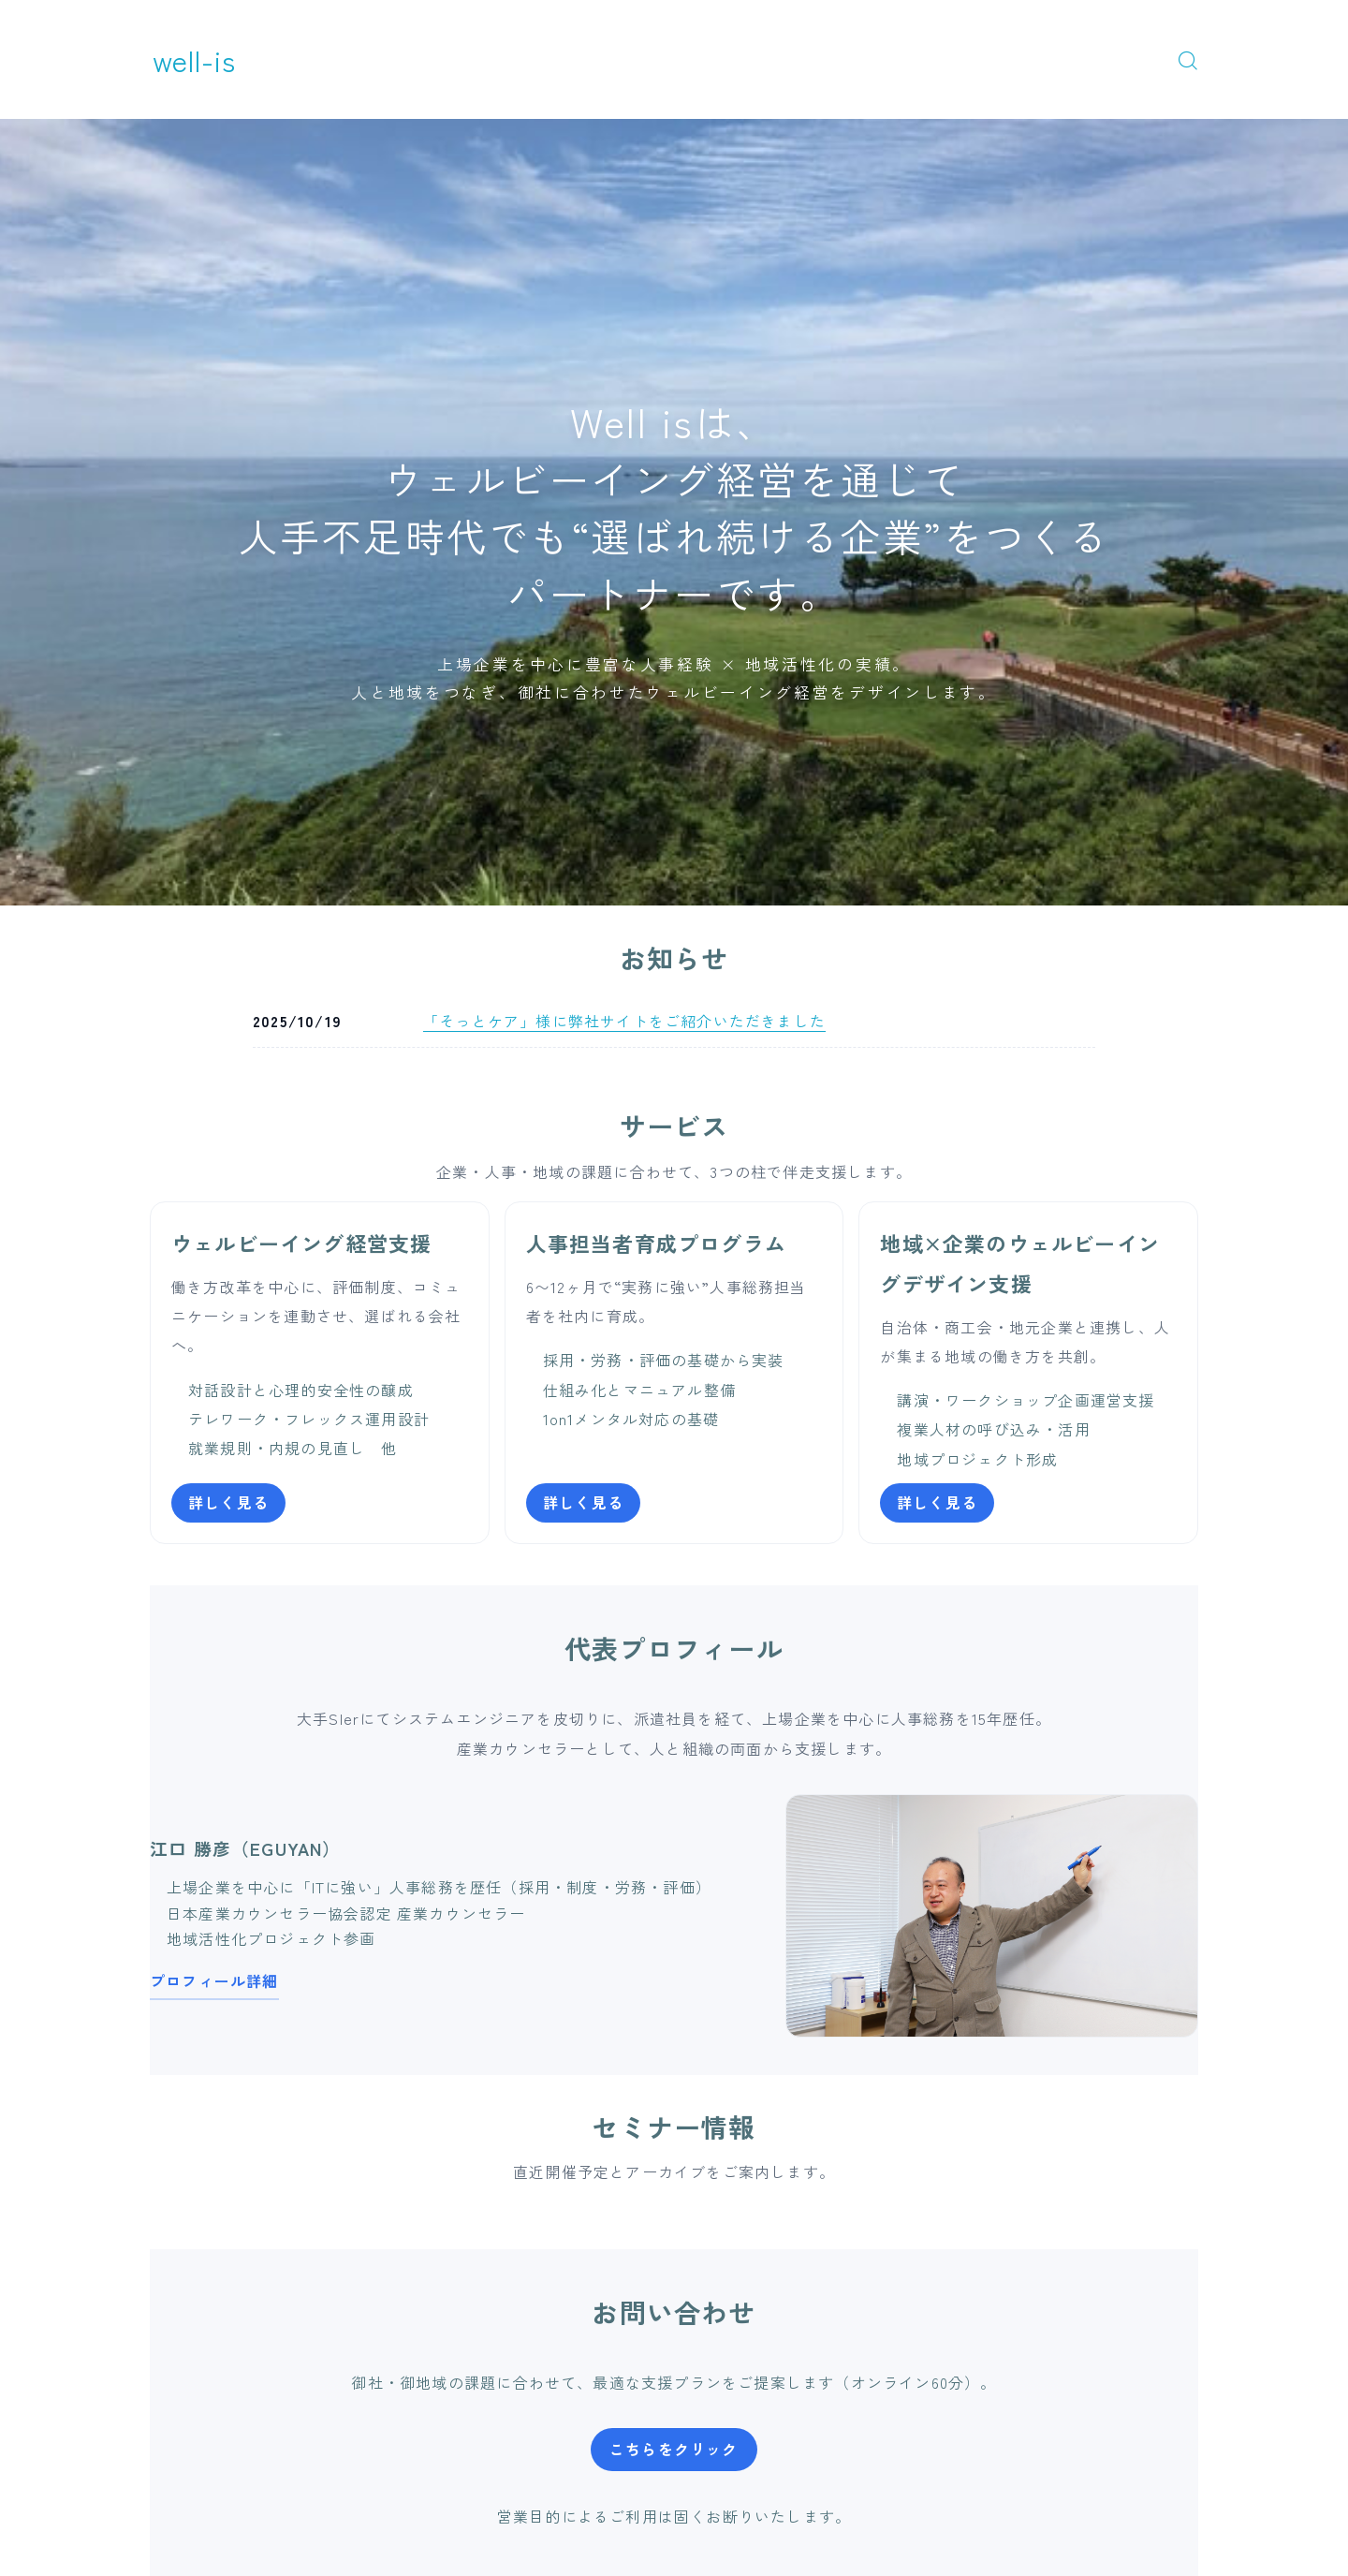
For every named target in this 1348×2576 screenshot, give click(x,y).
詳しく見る (228, 1502)
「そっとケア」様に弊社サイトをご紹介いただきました (624, 1020)
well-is (195, 59)
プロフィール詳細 (214, 1980)
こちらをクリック (674, 2448)
